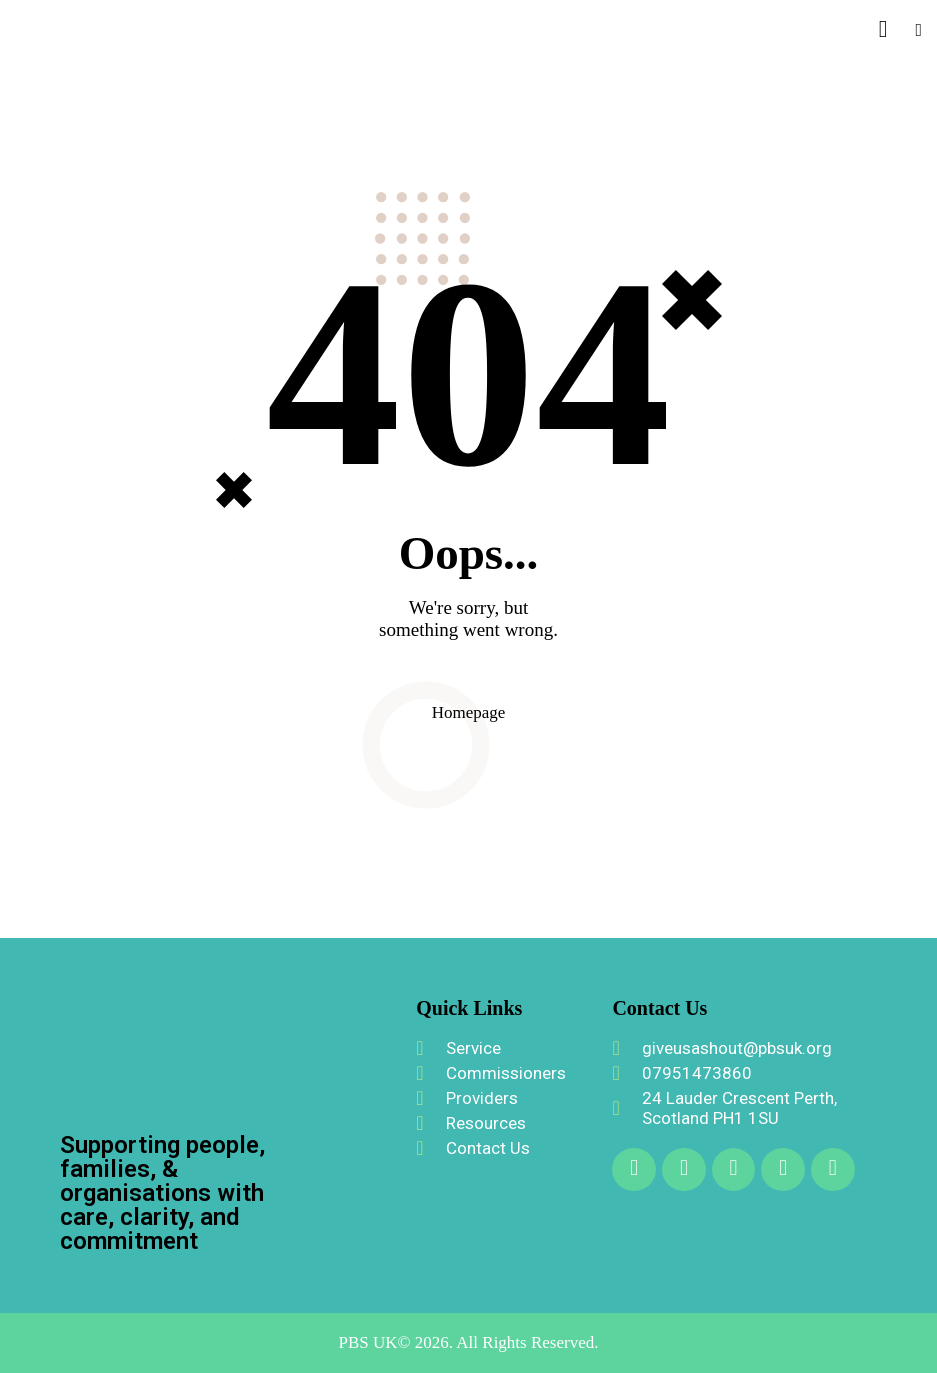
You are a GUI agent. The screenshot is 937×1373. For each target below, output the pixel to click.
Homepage (469, 712)
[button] (918, 29)
